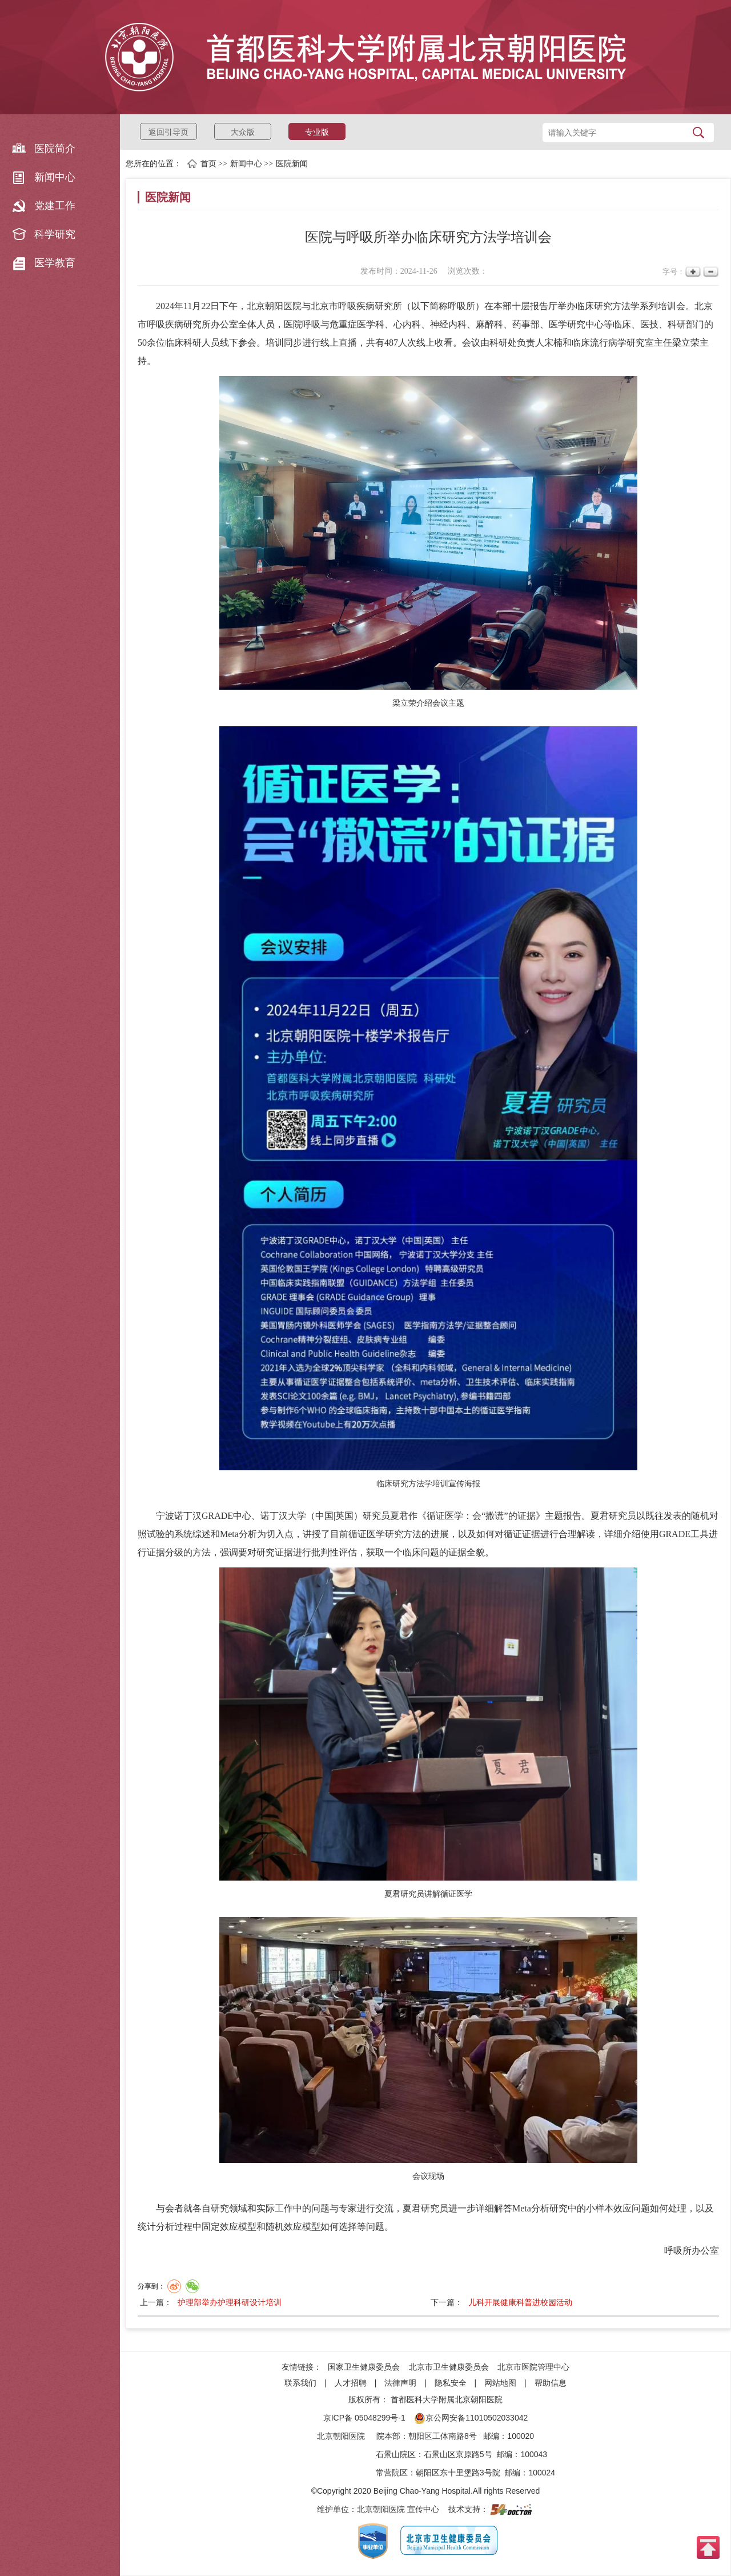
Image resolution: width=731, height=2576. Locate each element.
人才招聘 (351, 2382)
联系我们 (300, 2382)
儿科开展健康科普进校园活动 (520, 2302)
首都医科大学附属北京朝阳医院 (447, 2399)
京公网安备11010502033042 (471, 2417)
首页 (208, 163)
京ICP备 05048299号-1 (364, 2417)
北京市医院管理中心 (533, 2366)
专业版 (317, 132)
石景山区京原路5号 (458, 2454)
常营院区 (392, 2472)
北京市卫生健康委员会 (449, 2366)
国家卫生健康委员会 (364, 2366)
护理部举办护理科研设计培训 (230, 2302)
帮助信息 (551, 2382)
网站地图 (500, 2382)
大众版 (243, 132)
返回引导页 (168, 132)
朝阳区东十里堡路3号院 (458, 2472)
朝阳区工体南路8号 (442, 2436)
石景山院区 (396, 2454)
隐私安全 (451, 2382)
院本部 (388, 2436)
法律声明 (400, 2382)
